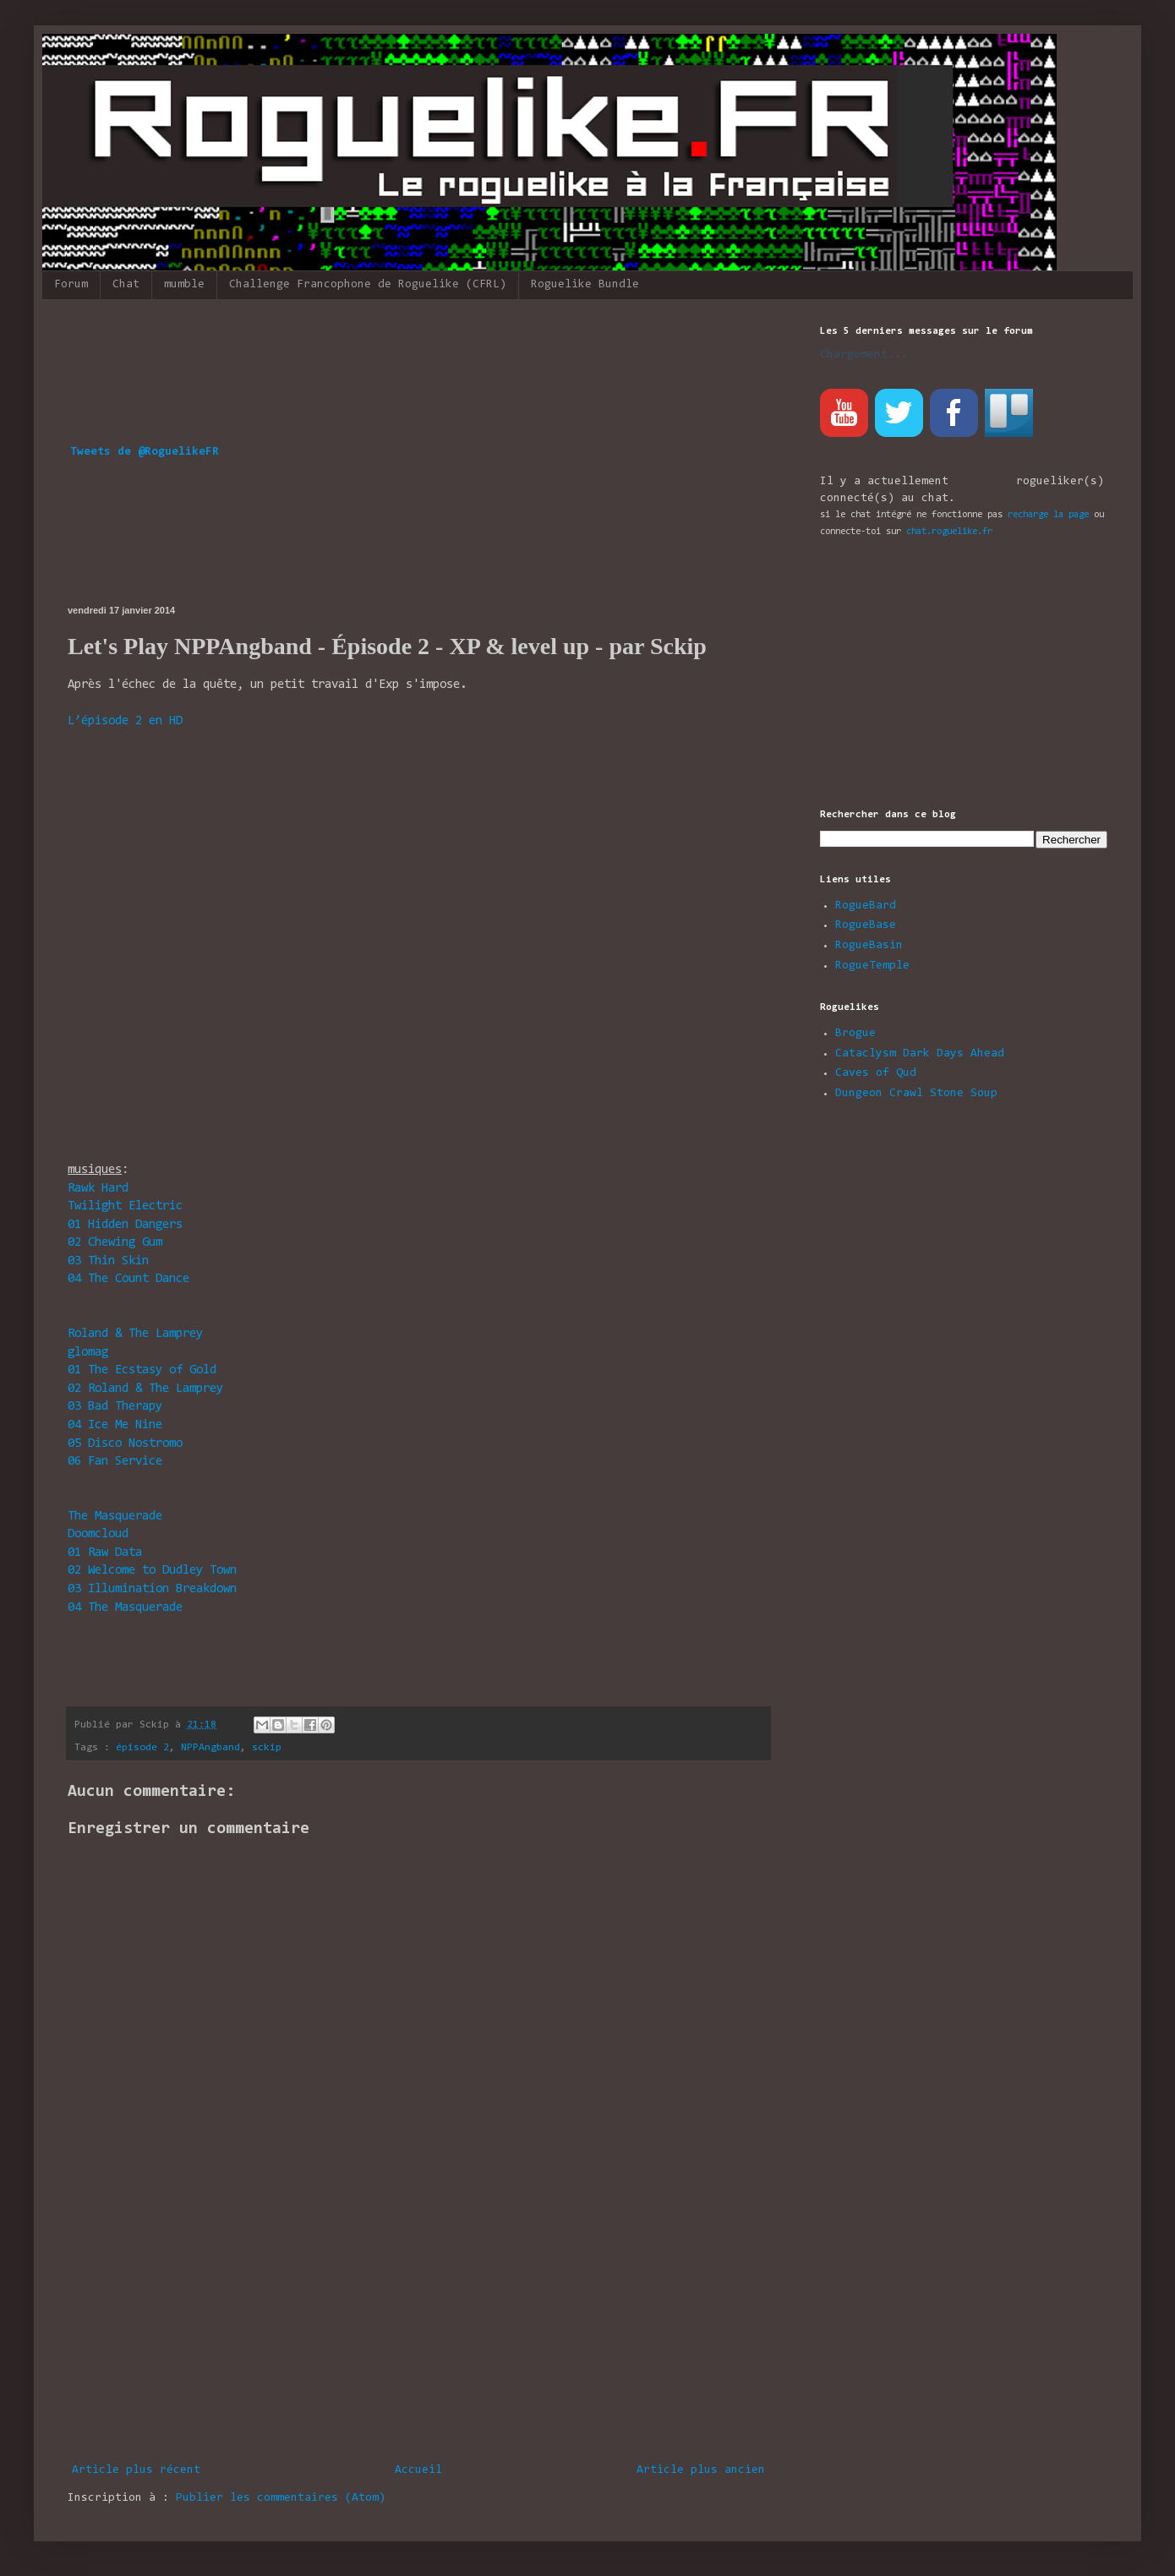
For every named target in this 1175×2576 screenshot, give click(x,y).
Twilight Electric (125, 1206)
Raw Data (105, 1553)
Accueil (418, 2470)
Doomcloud (98, 1534)
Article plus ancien (701, 2470)
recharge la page (1048, 515)
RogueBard (865, 906)
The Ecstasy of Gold (142, 1370)
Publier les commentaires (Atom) (280, 2498)
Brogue (855, 1034)
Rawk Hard (98, 1188)
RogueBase (865, 925)
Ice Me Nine (115, 1425)
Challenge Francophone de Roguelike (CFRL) (367, 285)
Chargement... (864, 355)
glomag (88, 1352)
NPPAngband (210, 1748)
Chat (125, 285)
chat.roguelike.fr (949, 532)
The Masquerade (115, 1516)
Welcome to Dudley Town (152, 1570)
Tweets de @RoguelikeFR (144, 452)
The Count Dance (128, 1279)
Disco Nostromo (125, 1444)
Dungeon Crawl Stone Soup (916, 1094)
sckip (266, 1748)
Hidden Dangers (125, 1225)
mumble (184, 285)
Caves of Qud (875, 1073)
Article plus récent (136, 2470)
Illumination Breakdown (152, 1589)
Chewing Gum (115, 1242)
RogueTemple (872, 966)
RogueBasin (869, 946)
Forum (71, 285)
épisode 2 (142, 1748)
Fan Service (115, 1461)
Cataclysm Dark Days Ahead (919, 1054)
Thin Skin (108, 1261)
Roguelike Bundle (585, 285)
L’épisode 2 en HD (125, 721)
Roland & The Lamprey (135, 1334)
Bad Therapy (115, 1406)
